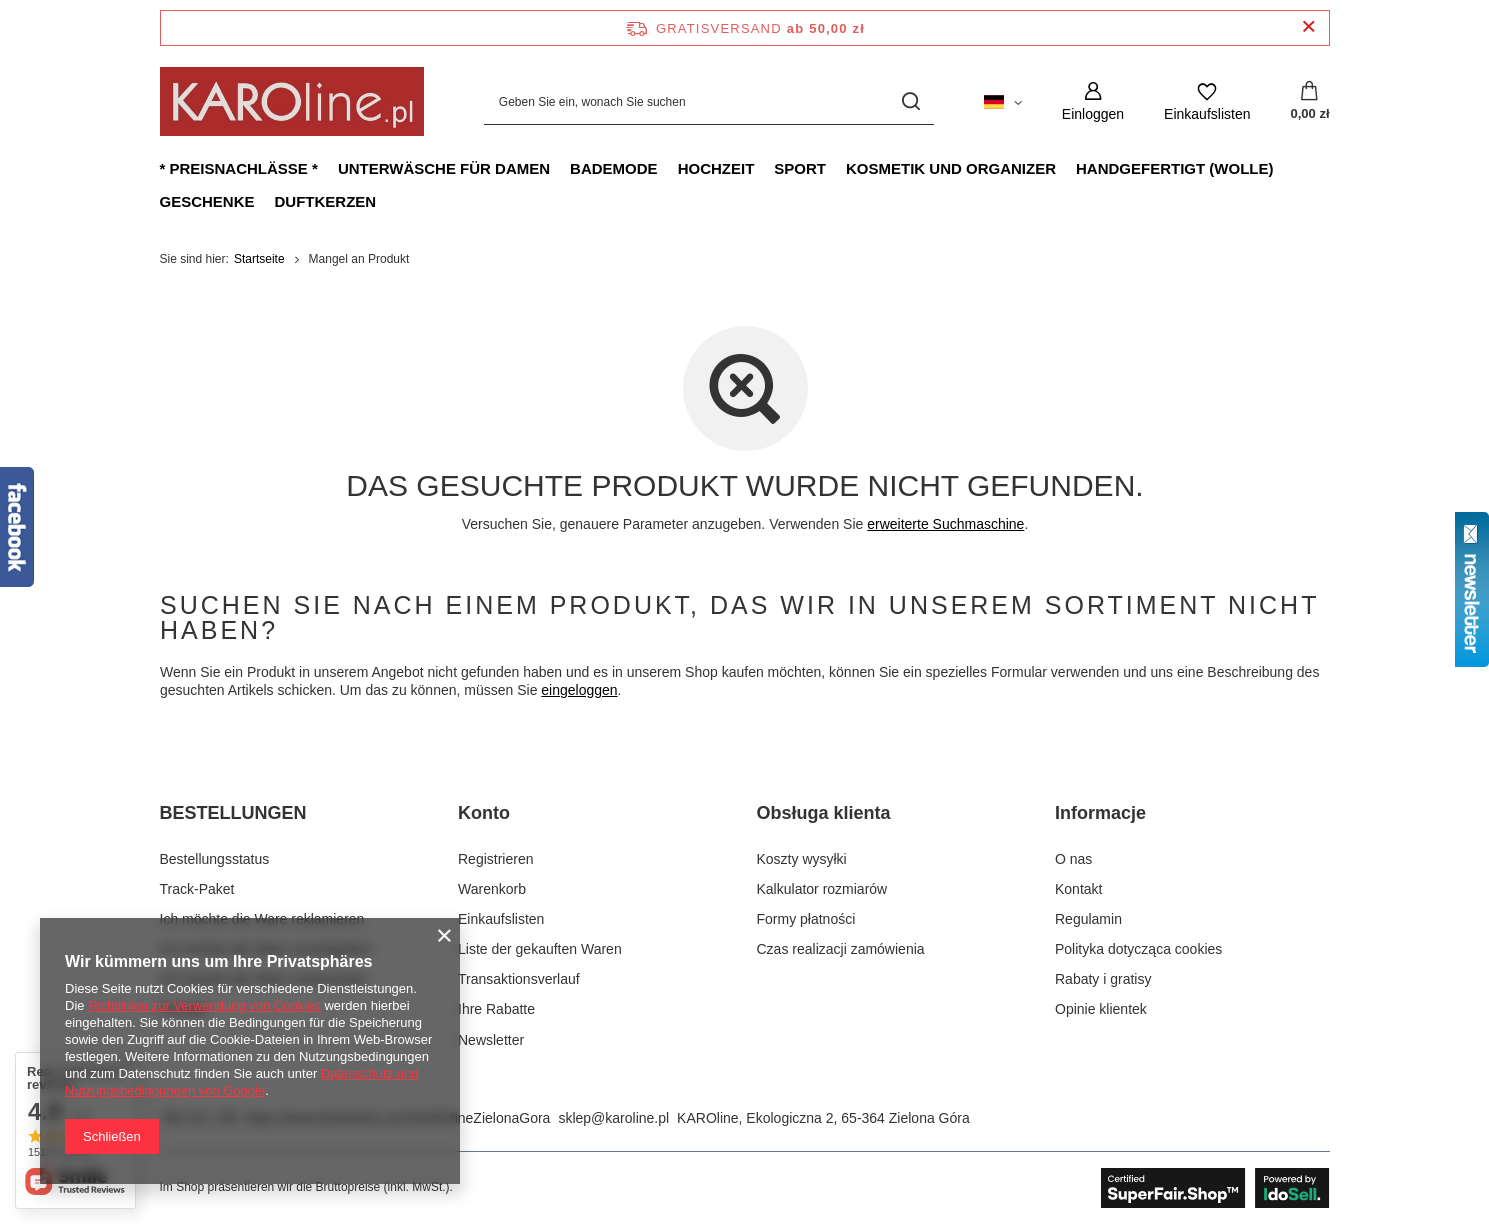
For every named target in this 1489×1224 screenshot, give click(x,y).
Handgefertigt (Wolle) (1174, 168)
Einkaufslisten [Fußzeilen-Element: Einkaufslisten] (501, 919)
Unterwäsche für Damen (444, 168)
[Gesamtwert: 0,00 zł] (1309, 102)
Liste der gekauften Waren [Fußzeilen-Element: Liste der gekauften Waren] (540, 949)
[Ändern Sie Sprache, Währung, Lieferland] (1003, 101)
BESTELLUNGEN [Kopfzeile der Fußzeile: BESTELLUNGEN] (233, 813)
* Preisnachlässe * (239, 168)
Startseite (259, 259)
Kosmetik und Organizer (951, 168)
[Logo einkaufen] (292, 102)
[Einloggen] (1093, 101)
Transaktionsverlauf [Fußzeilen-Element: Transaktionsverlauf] (519, 979)
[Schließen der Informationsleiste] (1308, 27)
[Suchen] (911, 101)
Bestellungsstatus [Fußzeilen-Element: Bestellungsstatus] (215, 859)
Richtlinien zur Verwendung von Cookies (204, 1005)
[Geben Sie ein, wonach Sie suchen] (709, 101)
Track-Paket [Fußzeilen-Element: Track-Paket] (197, 889)
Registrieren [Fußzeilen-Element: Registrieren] (495, 859)
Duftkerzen (326, 201)
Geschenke (207, 201)
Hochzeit (716, 168)
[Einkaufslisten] (1207, 101)
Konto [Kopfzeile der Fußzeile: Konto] (484, 813)
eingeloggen (579, 690)
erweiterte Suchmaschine (945, 524)
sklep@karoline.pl (613, 1118)
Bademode (614, 168)
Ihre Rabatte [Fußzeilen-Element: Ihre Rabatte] (496, 1009)
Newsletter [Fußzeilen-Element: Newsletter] (491, 1040)
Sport (800, 168)
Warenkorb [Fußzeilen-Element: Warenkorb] (492, 889)
